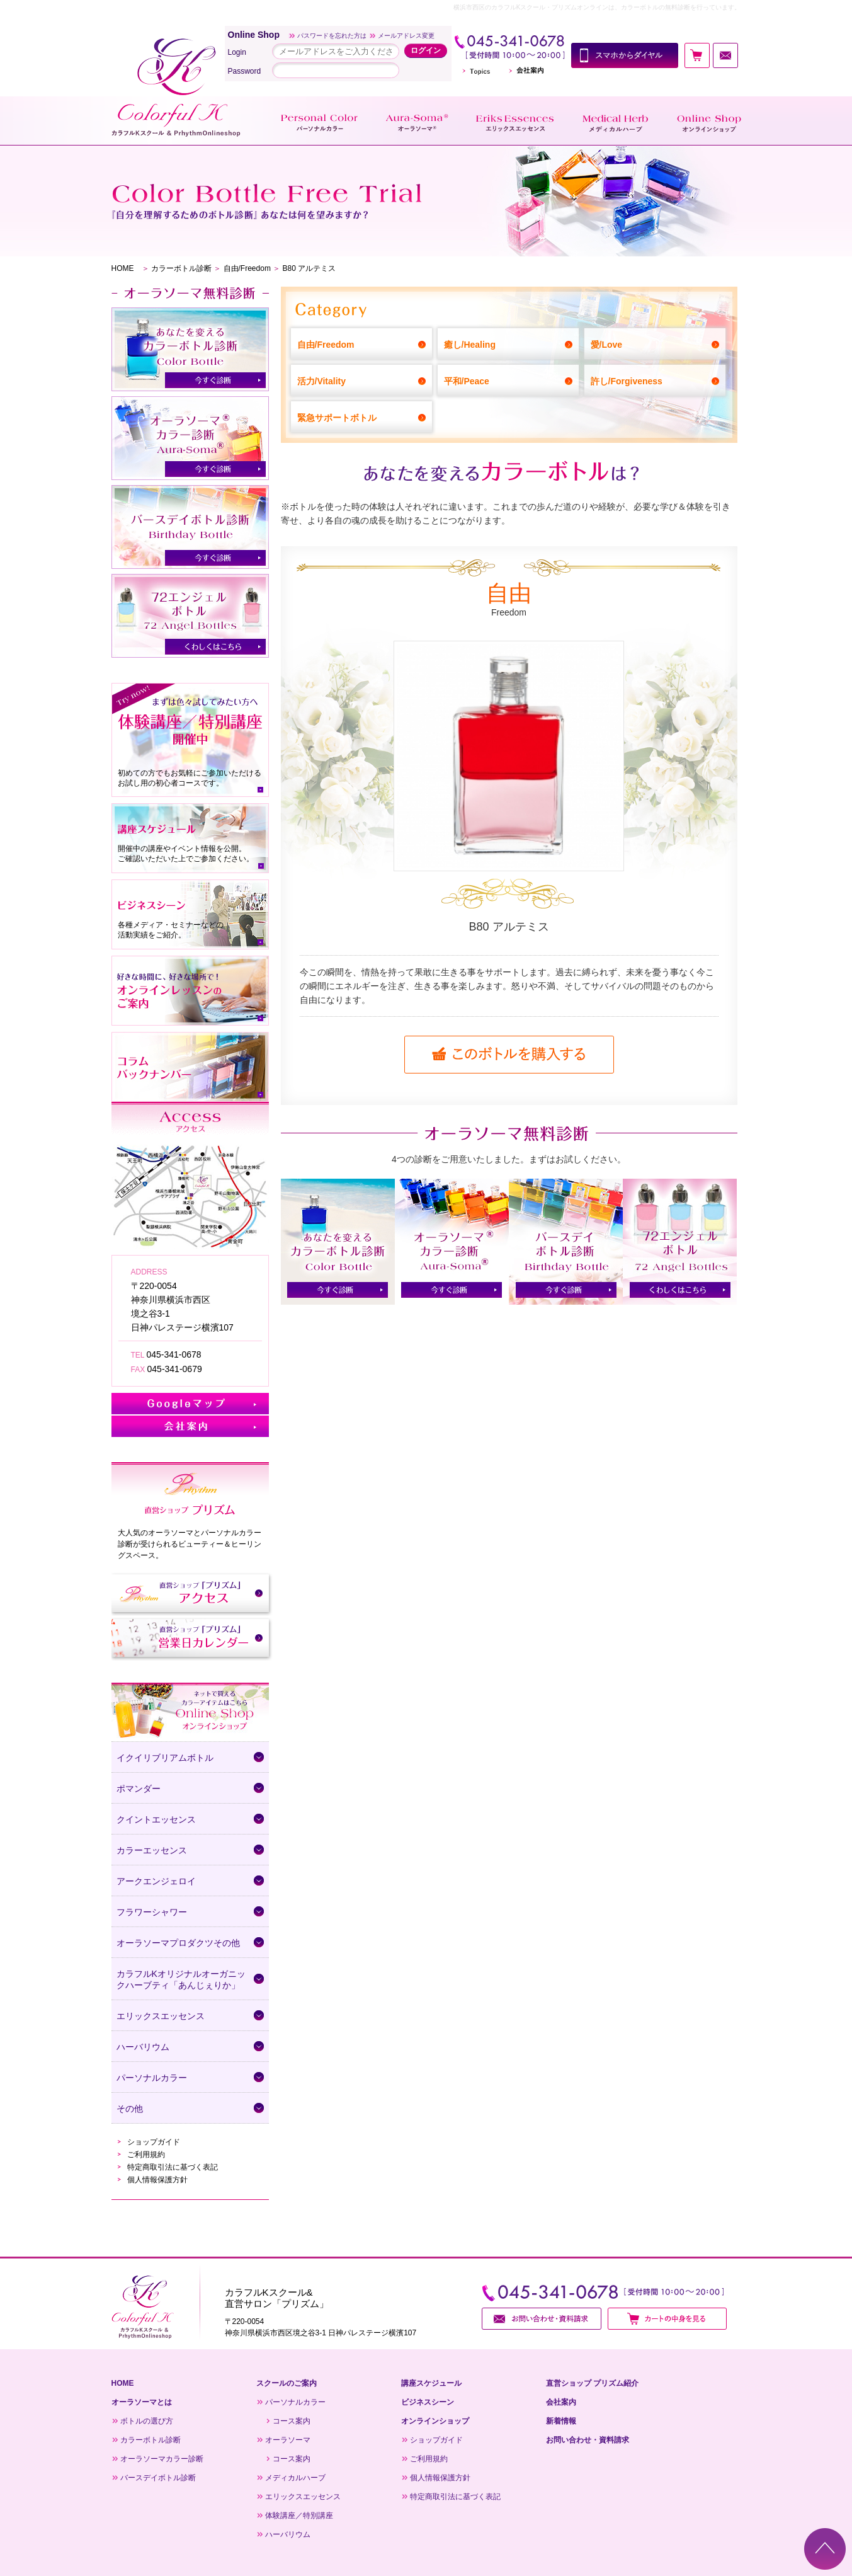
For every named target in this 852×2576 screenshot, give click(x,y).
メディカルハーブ (295, 2477)
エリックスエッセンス (303, 2496)
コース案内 (291, 2421)
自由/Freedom (247, 268)
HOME (122, 268)
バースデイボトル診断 (158, 2477)
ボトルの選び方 (146, 2421)
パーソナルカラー (295, 2402)
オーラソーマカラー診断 (161, 2458)
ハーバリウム (287, 2534)
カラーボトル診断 (181, 268)
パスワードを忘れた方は (331, 35)
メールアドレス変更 (406, 35)
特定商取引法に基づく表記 (172, 2167)
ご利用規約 (146, 2154)
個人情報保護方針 (157, 2179)
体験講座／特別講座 (299, 2515)
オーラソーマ (287, 2440)
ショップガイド (153, 2142)
